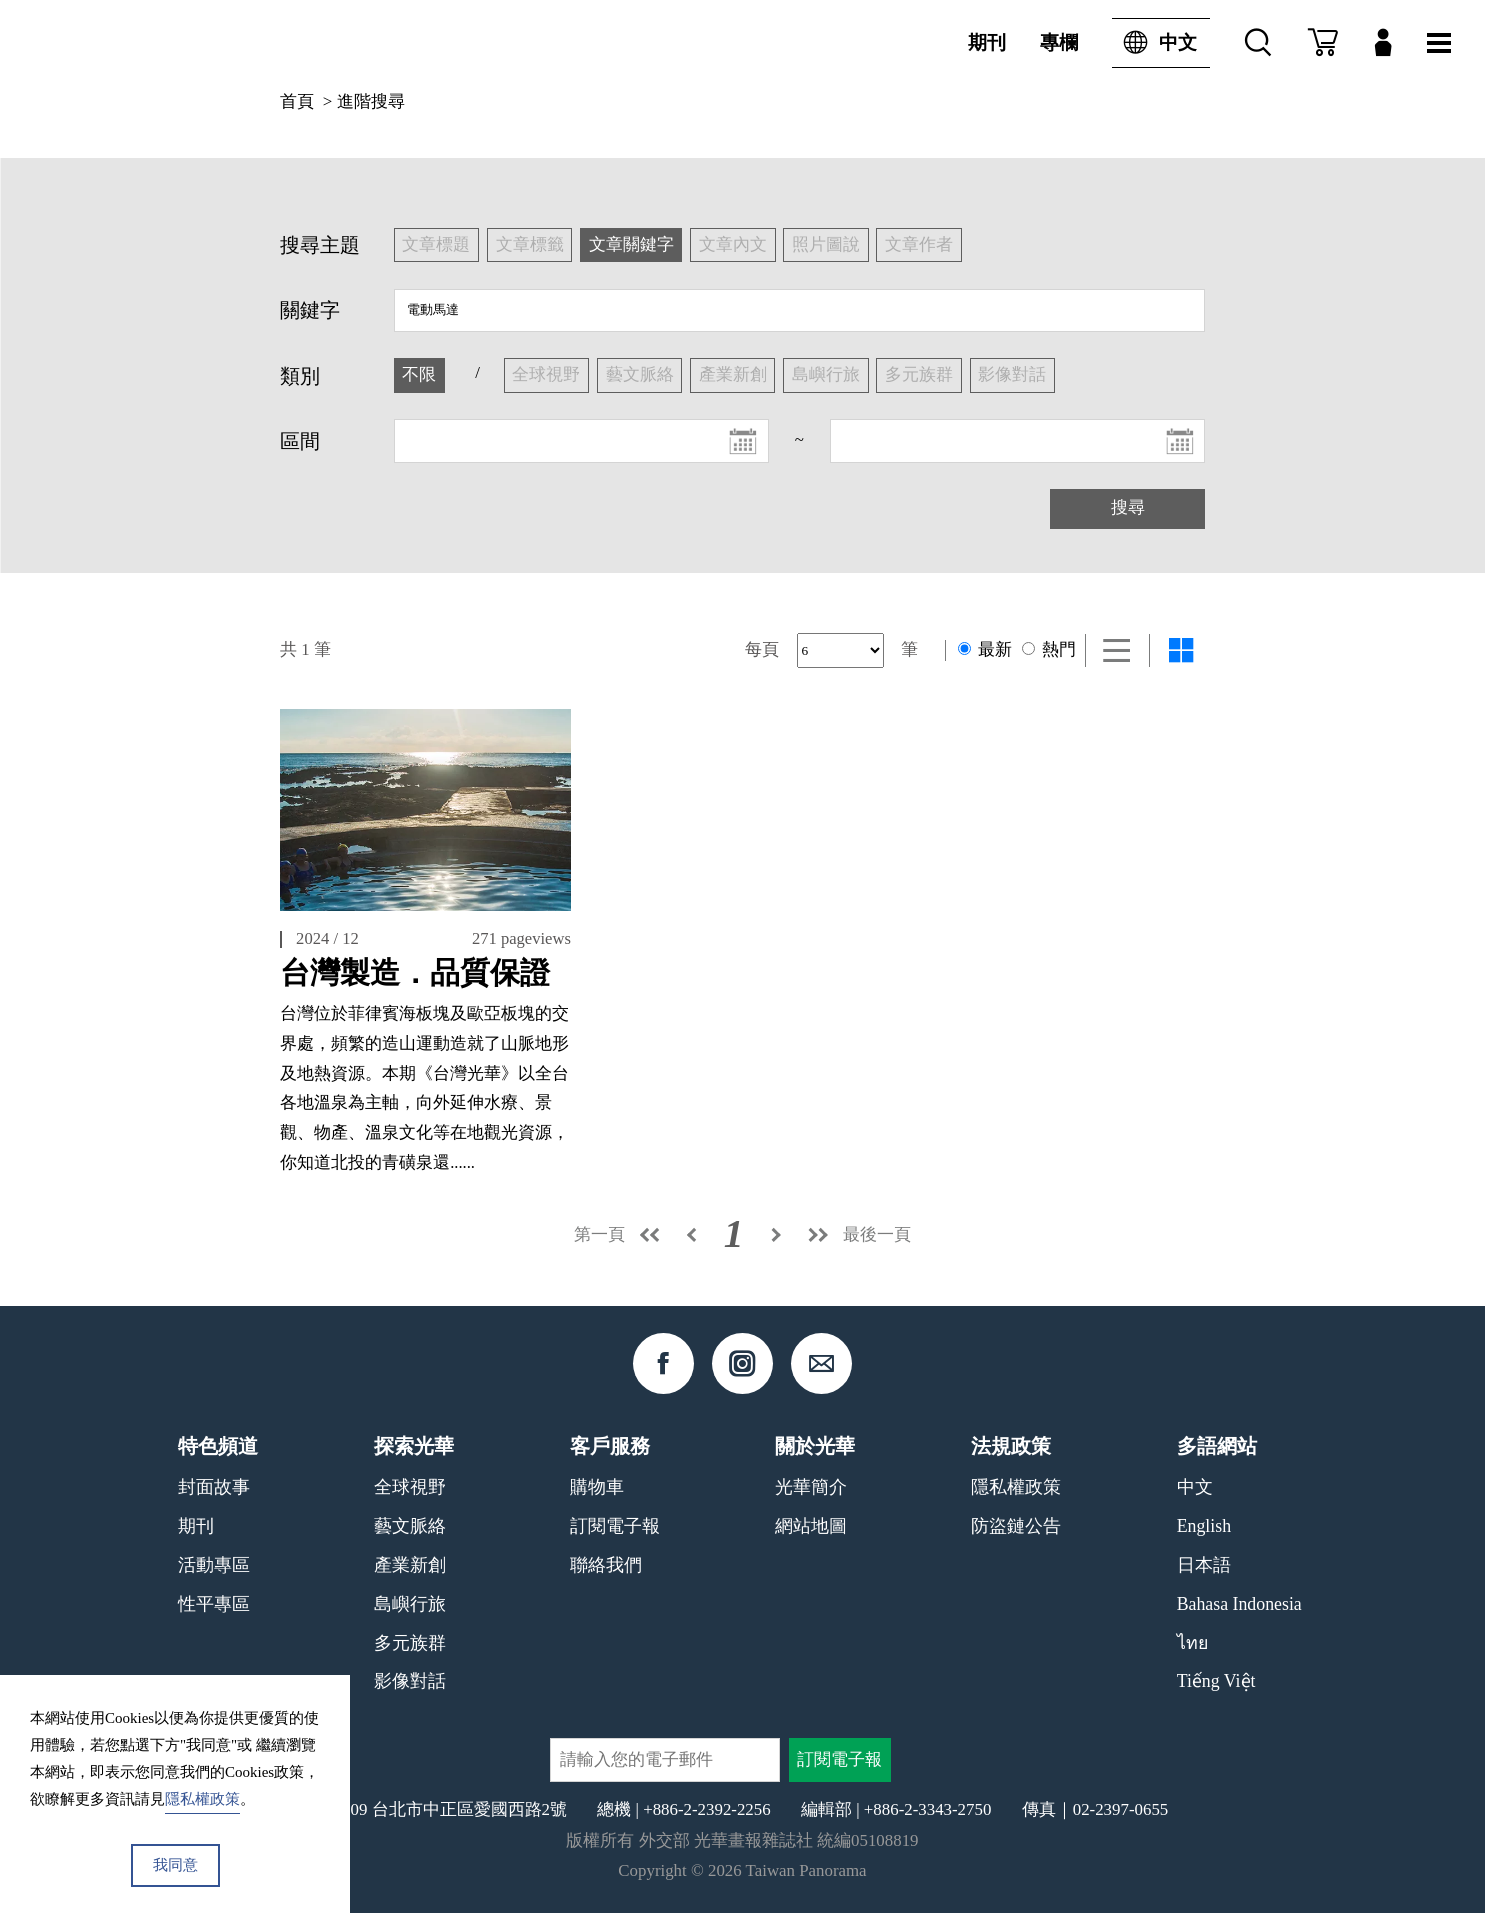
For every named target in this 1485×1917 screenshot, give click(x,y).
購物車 (597, 1491)
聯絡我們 (606, 1569)
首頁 (297, 101)
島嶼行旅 (410, 1608)
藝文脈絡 (410, 1530)
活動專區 (214, 1569)
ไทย (1192, 1646)
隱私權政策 (1016, 1491)
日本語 (1204, 1569)
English (1204, 1530)
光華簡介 (811, 1491)
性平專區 (214, 1608)
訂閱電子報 (615, 1530)
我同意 (175, 1865)
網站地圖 (811, 1530)
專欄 (1059, 42)
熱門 (1049, 649)
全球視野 (410, 1491)
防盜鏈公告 (1016, 1530)
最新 (985, 649)
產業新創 (410, 1569)
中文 (1154, 42)
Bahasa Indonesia (1239, 1608)
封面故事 (214, 1491)
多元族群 (410, 1646)
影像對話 (410, 1685)
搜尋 (1128, 507)
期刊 (987, 42)
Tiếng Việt (1216, 1685)
